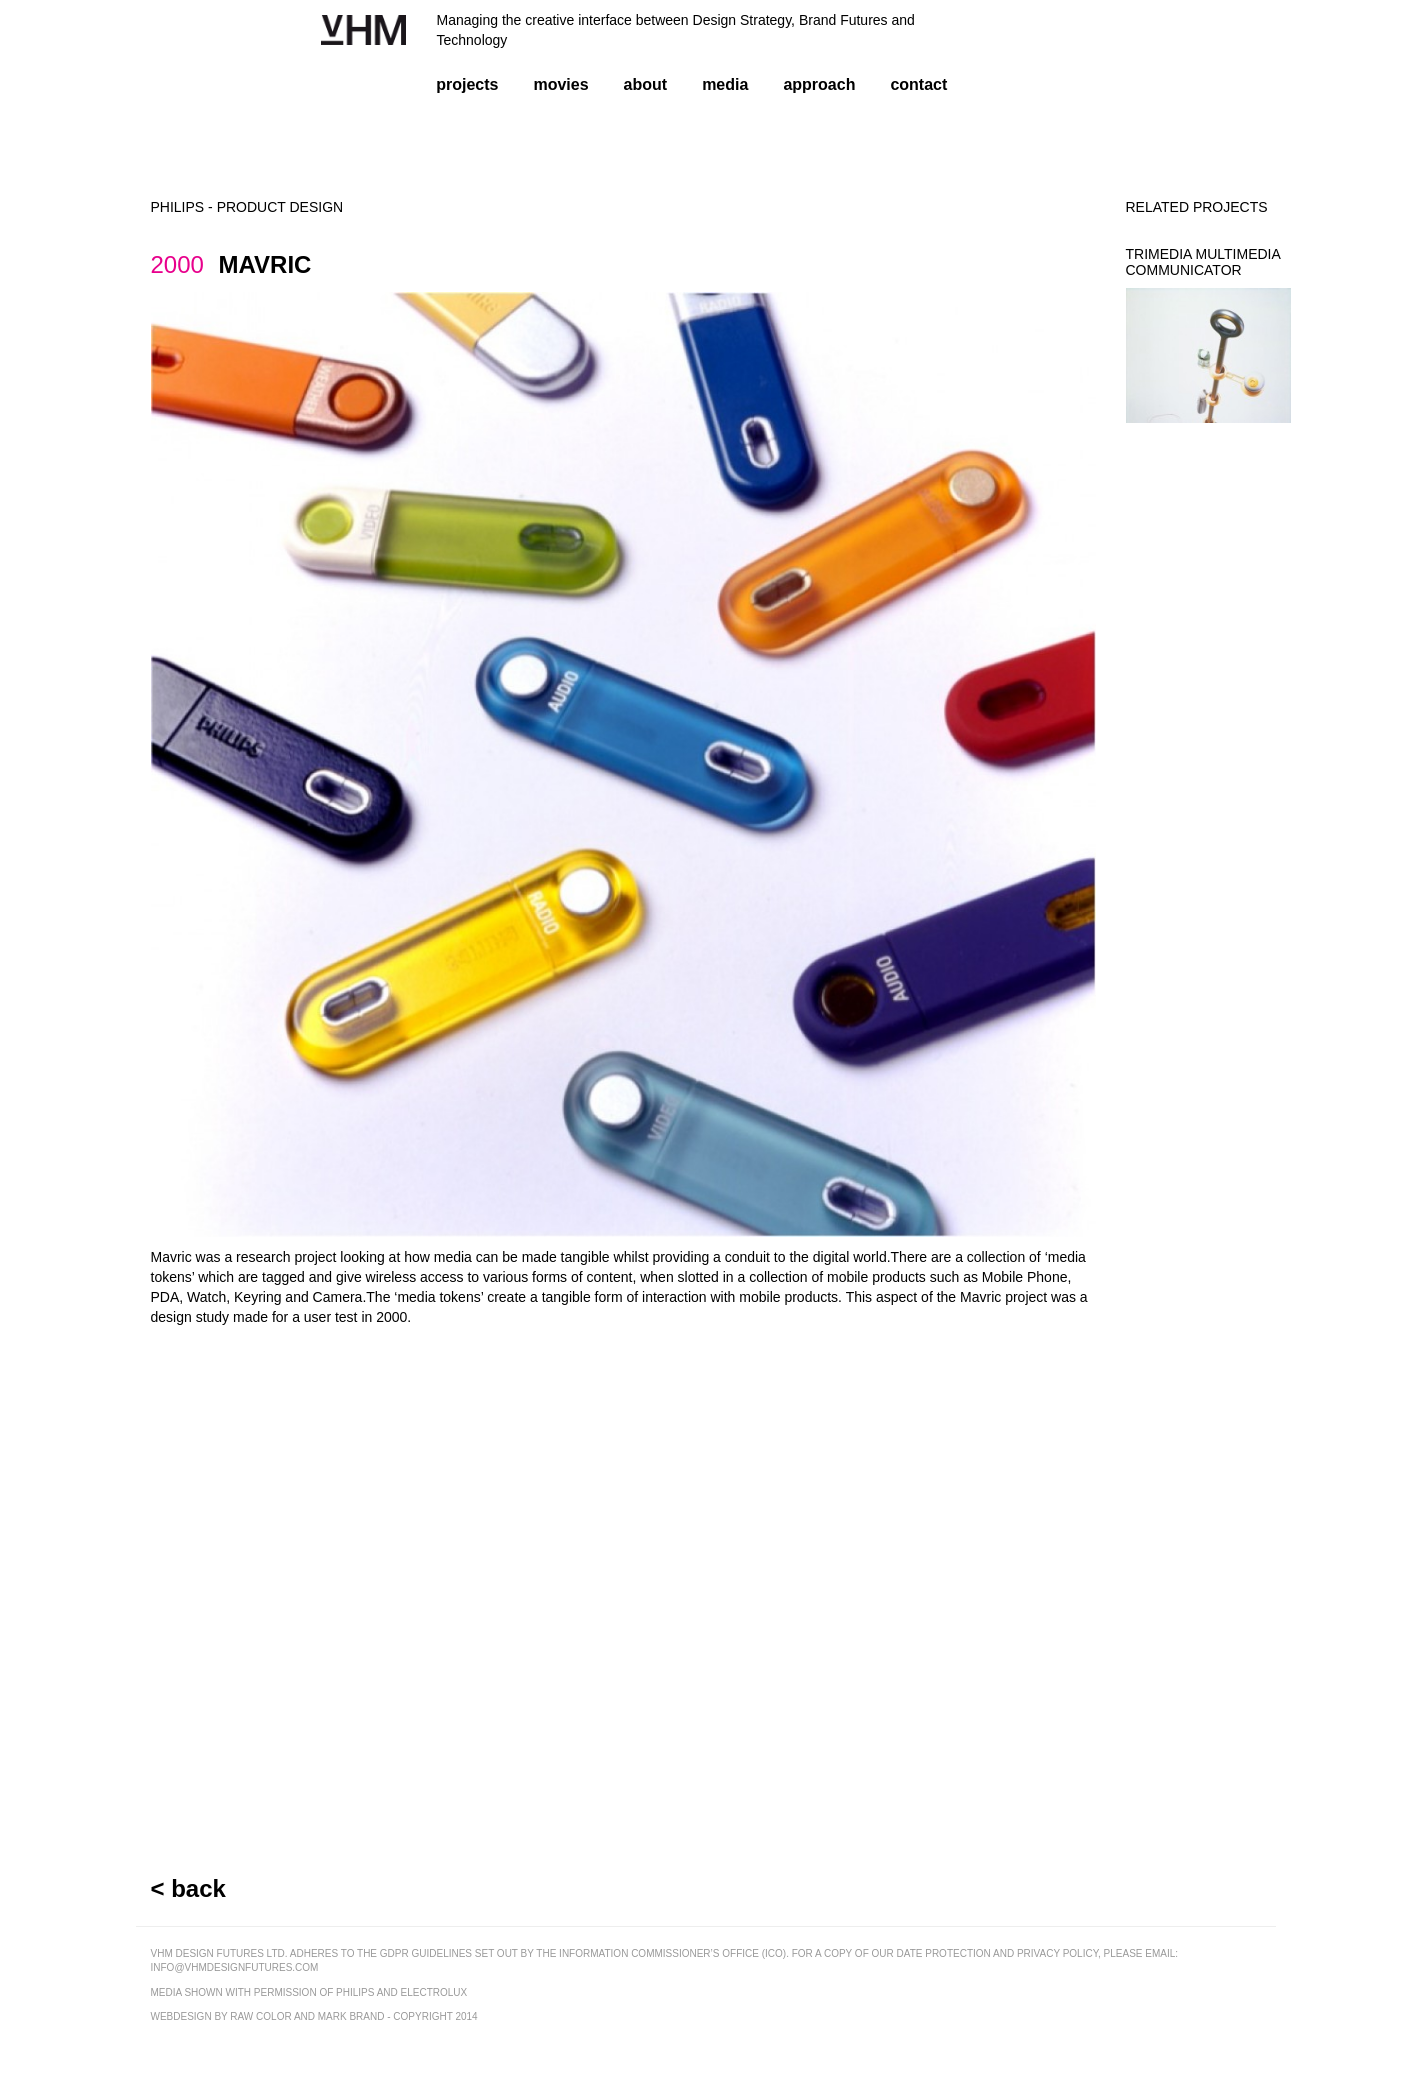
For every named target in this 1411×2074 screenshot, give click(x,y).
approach (819, 84)
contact (918, 84)
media (725, 84)
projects (467, 84)
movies (560, 84)
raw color (260, 2016)
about (646, 84)
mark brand (351, 2016)
